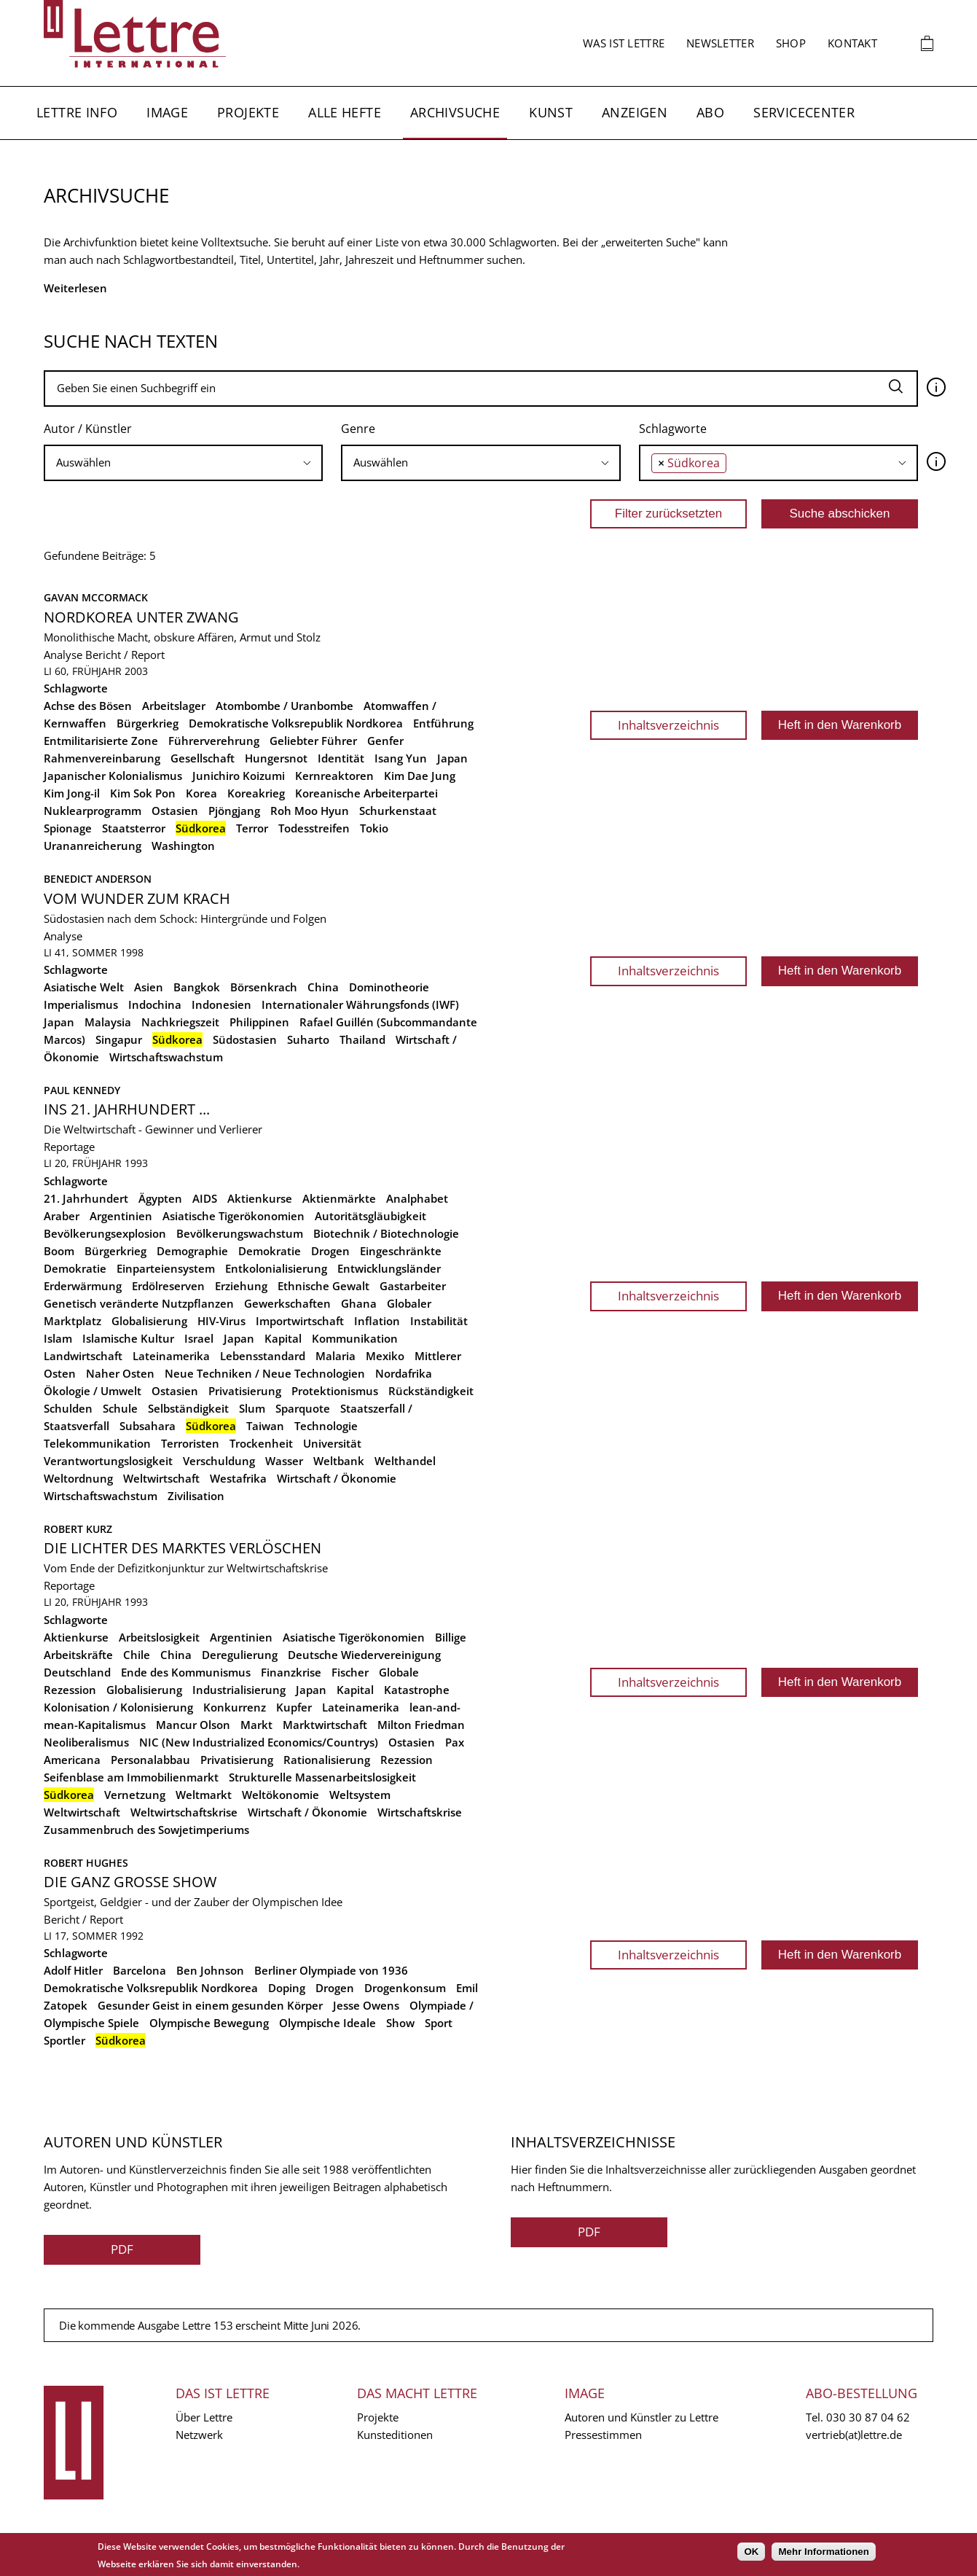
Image (167, 112)
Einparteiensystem (166, 1268)
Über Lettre (204, 2417)
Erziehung (241, 1286)
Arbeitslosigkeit (159, 1637)
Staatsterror (133, 828)
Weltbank (338, 1460)
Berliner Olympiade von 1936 (331, 1970)
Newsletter (720, 43)
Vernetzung (134, 1794)
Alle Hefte (344, 112)
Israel (198, 1338)
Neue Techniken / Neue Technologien (265, 1373)
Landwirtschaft (83, 1356)
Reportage (69, 1146)
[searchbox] (183, 462)
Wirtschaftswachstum (166, 1057)
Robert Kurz (78, 1529)
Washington (183, 845)
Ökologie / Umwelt (92, 1390)
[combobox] (183, 463)
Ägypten (160, 1198)
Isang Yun (400, 758)
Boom (59, 1251)
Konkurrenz (234, 1707)
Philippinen (259, 1022)
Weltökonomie (280, 1794)
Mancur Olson (193, 1724)
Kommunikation (355, 1338)
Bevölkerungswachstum (239, 1233)
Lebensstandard (262, 1356)
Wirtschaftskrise (419, 1812)
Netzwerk (199, 2434)
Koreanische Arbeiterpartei (366, 793)
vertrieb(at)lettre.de (854, 2434)
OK (751, 2551)
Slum (252, 1408)
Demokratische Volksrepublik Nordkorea (296, 723)
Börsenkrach (263, 987)
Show (400, 2022)
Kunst (551, 112)
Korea (201, 793)
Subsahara (147, 1425)
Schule (120, 1408)
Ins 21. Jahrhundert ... (127, 1109)
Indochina (154, 1004)
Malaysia (108, 1022)
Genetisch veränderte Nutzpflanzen (139, 1303)
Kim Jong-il (72, 793)
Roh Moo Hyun (309, 810)
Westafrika (238, 1478)
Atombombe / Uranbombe (284, 705)
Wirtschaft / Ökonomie (336, 1478)
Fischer (350, 1672)
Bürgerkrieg (147, 723)
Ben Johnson (210, 1970)
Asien (148, 987)
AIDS (204, 1198)
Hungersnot (276, 758)
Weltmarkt (204, 1794)
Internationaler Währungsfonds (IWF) (360, 1004)
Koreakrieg (256, 793)
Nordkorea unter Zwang (141, 617)
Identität (341, 758)
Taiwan (265, 1425)
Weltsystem (360, 1794)
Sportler (64, 2040)
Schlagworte (673, 429)
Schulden (68, 1408)
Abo (710, 112)
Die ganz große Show (130, 1882)
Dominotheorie (389, 987)
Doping (286, 1987)
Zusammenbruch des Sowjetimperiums (146, 1829)
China (323, 987)
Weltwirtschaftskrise (184, 1812)
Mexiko (385, 1356)
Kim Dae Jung (419, 775)
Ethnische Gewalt (323, 1286)
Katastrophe (417, 1689)
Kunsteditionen (395, 2434)
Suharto (308, 1039)
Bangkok (196, 987)
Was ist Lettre (623, 43)
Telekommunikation (97, 1443)
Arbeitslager (173, 705)
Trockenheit (261, 1443)
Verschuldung (219, 1460)
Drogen (330, 1251)
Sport (438, 2022)
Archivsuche (455, 112)
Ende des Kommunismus (186, 1672)
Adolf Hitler (73, 1970)
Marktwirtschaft (325, 1724)
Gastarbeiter (413, 1286)
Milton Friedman (421, 1724)
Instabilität (439, 1321)
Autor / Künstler (88, 429)
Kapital (283, 1338)
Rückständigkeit (431, 1390)
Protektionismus (334, 1390)
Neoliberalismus (86, 1742)
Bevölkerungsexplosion (105, 1233)
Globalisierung (149, 1321)
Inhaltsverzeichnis (668, 725)
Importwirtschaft (300, 1321)
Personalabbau (150, 1759)
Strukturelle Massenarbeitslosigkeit (322, 1777)
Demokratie (269, 1251)
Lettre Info (76, 112)
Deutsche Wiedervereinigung (364, 1654)
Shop (791, 43)
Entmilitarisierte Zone (101, 740)
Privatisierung (244, 1390)
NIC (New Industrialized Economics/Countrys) (258, 1742)
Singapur (118, 1039)
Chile (136, 1654)
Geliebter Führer (313, 740)
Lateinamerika (171, 1356)
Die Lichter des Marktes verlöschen (182, 1548)
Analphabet (417, 1198)
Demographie (192, 1251)
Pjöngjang (234, 810)
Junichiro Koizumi (238, 775)
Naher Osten (120, 1373)
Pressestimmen (603, 2434)
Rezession (406, 1759)
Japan (452, 758)
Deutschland (77, 1672)
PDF (122, 2249)
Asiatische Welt (84, 987)
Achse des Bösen (88, 705)
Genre (358, 429)
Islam (58, 1338)
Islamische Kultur (128, 1338)
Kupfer (294, 1707)
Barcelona (139, 1970)
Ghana (359, 1303)
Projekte (248, 112)
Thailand (362, 1039)
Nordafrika (403, 1373)
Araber (61, 1216)
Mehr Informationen (823, 2551)
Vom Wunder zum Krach (137, 898)
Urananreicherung (92, 845)
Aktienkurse (259, 1198)
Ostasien (175, 810)
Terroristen (190, 1443)
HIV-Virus (221, 1321)
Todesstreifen (314, 828)
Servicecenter (804, 112)
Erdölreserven (168, 1286)
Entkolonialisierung (276, 1268)
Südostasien (245, 1039)
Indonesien (221, 1004)
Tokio (374, 828)
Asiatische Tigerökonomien (233, 1216)
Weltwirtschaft (161, 1478)
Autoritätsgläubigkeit (370, 1216)
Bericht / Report (125, 654)
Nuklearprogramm (92, 810)
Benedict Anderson (98, 879)
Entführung (443, 723)
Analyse (63, 654)
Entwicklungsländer (389, 1268)
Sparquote (302, 1408)
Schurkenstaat (397, 810)
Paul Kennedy (82, 1090)
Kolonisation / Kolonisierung (118, 1707)
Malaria (335, 1356)
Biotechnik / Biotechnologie (386, 1233)
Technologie (326, 1425)
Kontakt (852, 43)
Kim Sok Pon (143, 793)
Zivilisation (196, 1495)
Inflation (377, 1321)
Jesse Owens (366, 2005)
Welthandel (405, 1460)
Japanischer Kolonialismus (113, 775)
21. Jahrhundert (86, 1198)
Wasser (284, 1460)
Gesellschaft (202, 758)
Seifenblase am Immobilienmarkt (131, 1777)
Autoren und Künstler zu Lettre (641, 2417)
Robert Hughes (86, 1863)
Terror (252, 828)
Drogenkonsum (405, 1987)
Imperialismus (81, 1004)
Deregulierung (240, 1654)
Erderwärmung (83, 1286)
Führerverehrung (213, 740)
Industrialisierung (239, 1689)
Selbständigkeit (188, 1408)
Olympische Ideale (327, 2022)
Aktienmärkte (339, 1198)
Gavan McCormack (96, 597)
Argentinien (121, 1216)
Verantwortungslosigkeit (108, 1460)
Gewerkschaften (287, 1303)
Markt (256, 1724)
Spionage (68, 828)
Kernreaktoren (334, 775)
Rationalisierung (326, 1759)
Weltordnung (78, 1478)
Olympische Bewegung (209, 2022)
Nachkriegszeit (180, 1022)
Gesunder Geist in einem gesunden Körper (210, 2005)
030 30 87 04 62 (868, 2417)
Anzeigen (634, 112)
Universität (332, 1443)
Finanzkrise (291, 1672)
